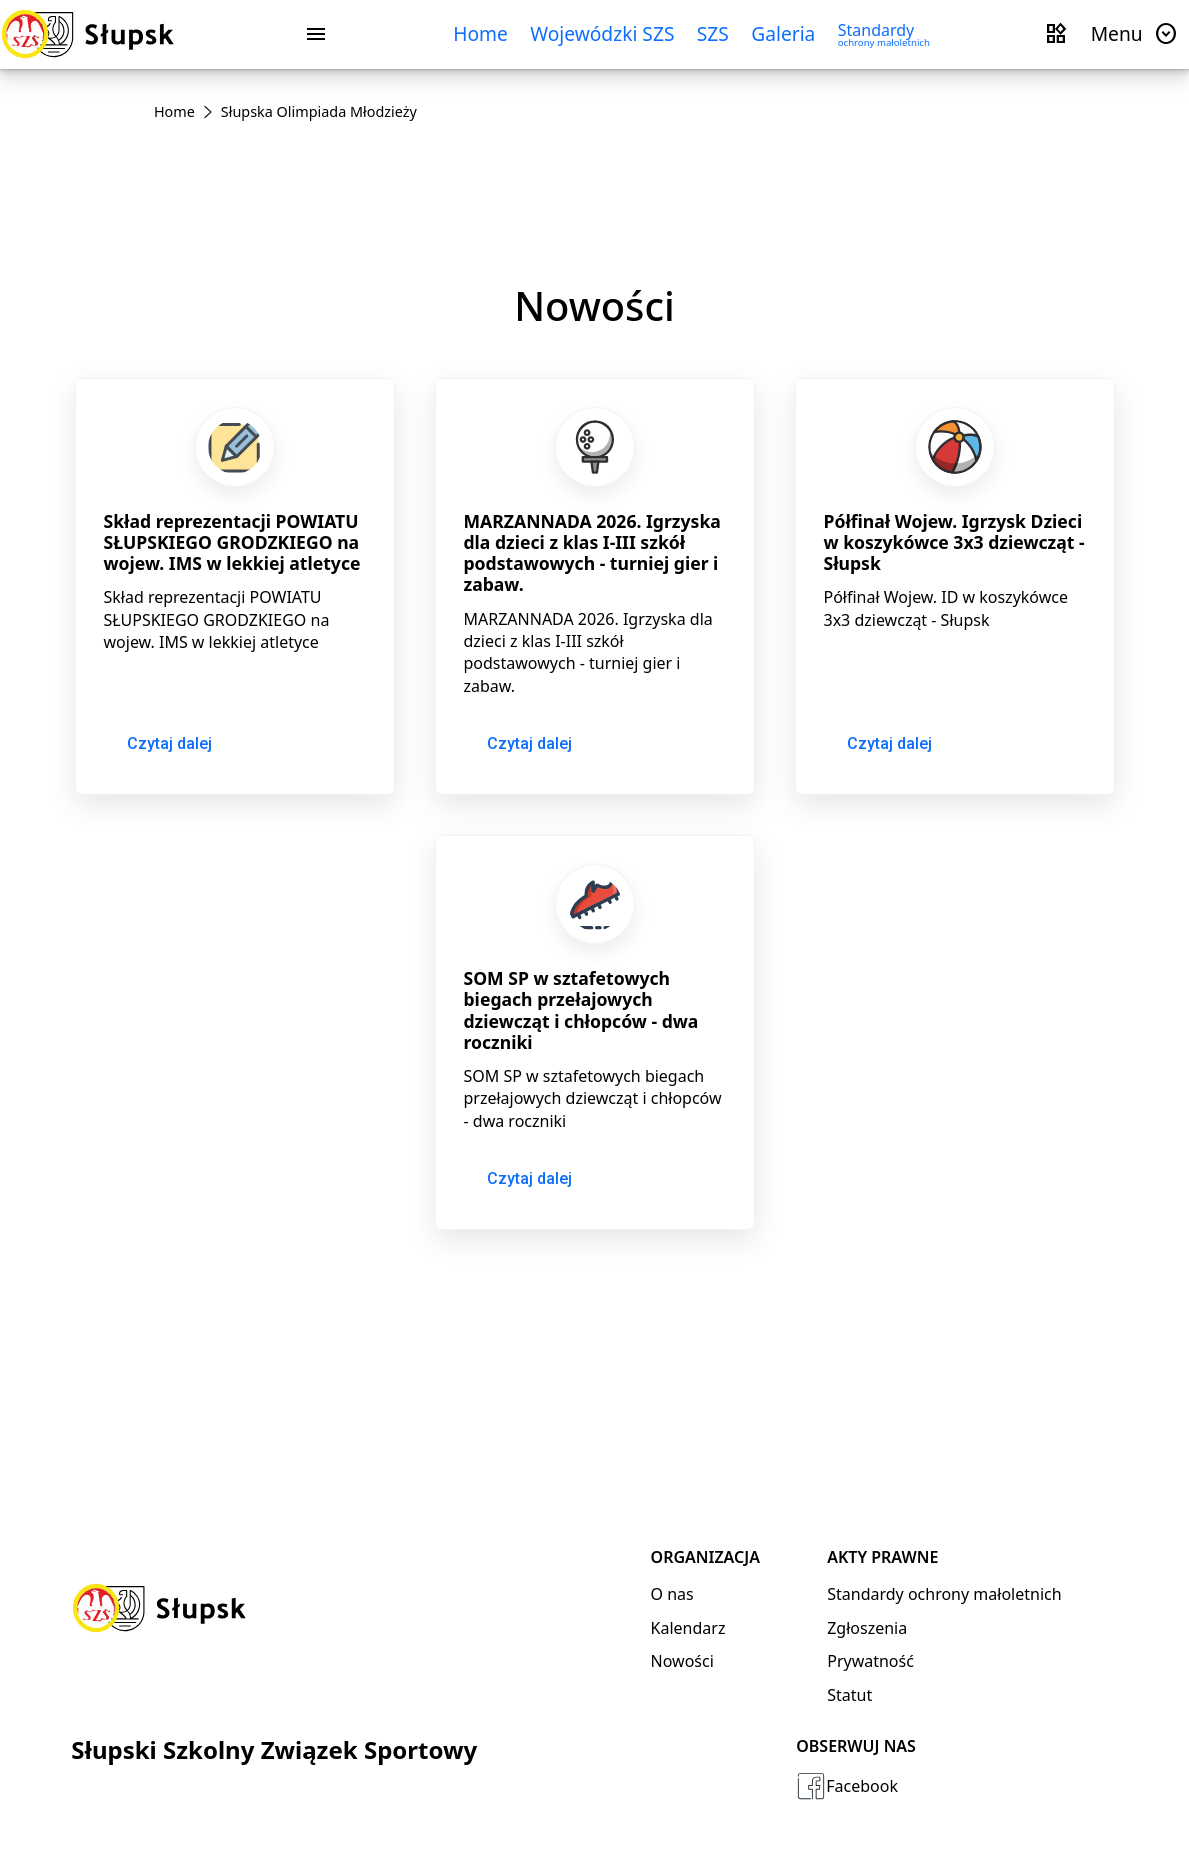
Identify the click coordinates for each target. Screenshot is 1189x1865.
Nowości (682, 1661)
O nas (672, 1594)
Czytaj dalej (169, 743)
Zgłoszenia (867, 1628)
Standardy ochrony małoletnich (944, 1594)
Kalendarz (688, 1628)
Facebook (847, 1786)
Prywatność (870, 1661)
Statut (849, 1695)
